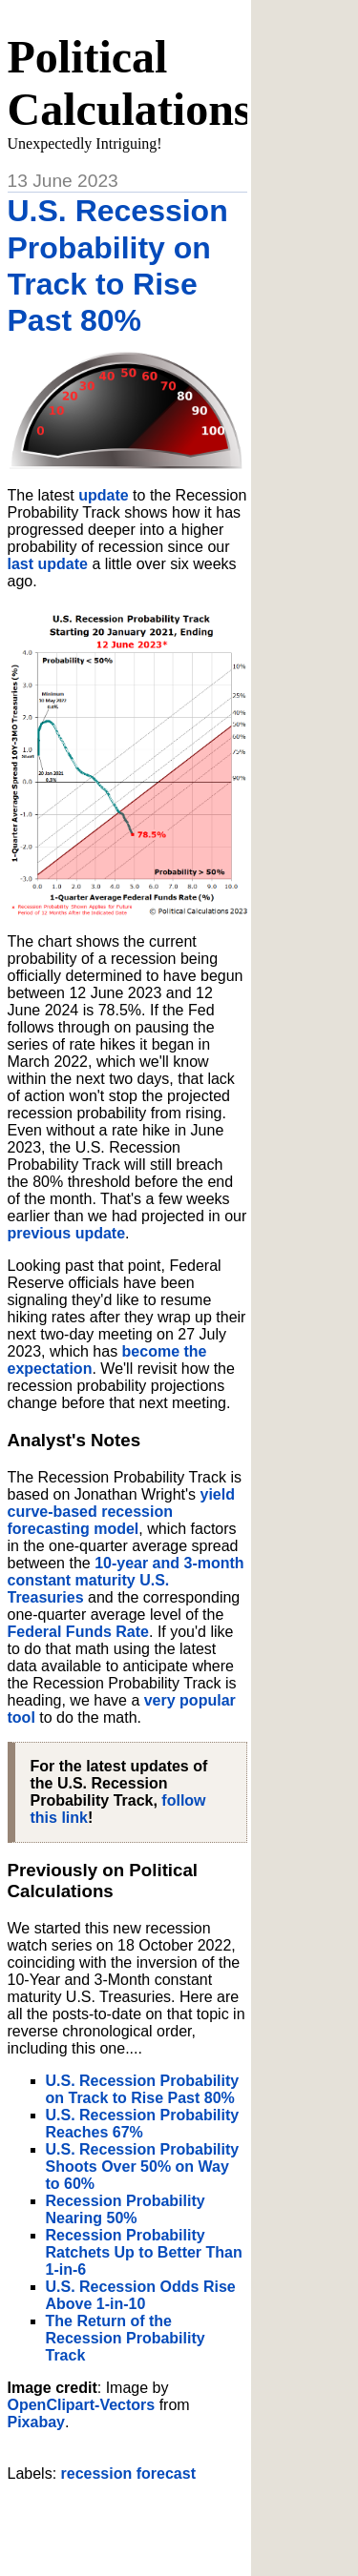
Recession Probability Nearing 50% (125, 2209)
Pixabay (36, 2422)
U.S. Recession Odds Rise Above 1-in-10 (141, 2295)
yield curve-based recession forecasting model (121, 1511)
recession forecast (128, 2473)
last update (48, 564)
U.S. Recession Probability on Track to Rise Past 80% (143, 2089)
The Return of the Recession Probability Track (125, 2338)
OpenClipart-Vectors (82, 2405)
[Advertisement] (183, 2521)
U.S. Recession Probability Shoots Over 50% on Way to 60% (143, 2166)
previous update (67, 1233)
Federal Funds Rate (78, 1632)
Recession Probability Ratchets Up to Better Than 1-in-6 (144, 2252)
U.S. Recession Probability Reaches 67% (143, 2123)
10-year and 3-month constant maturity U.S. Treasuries (126, 1580)
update (103, 495)
